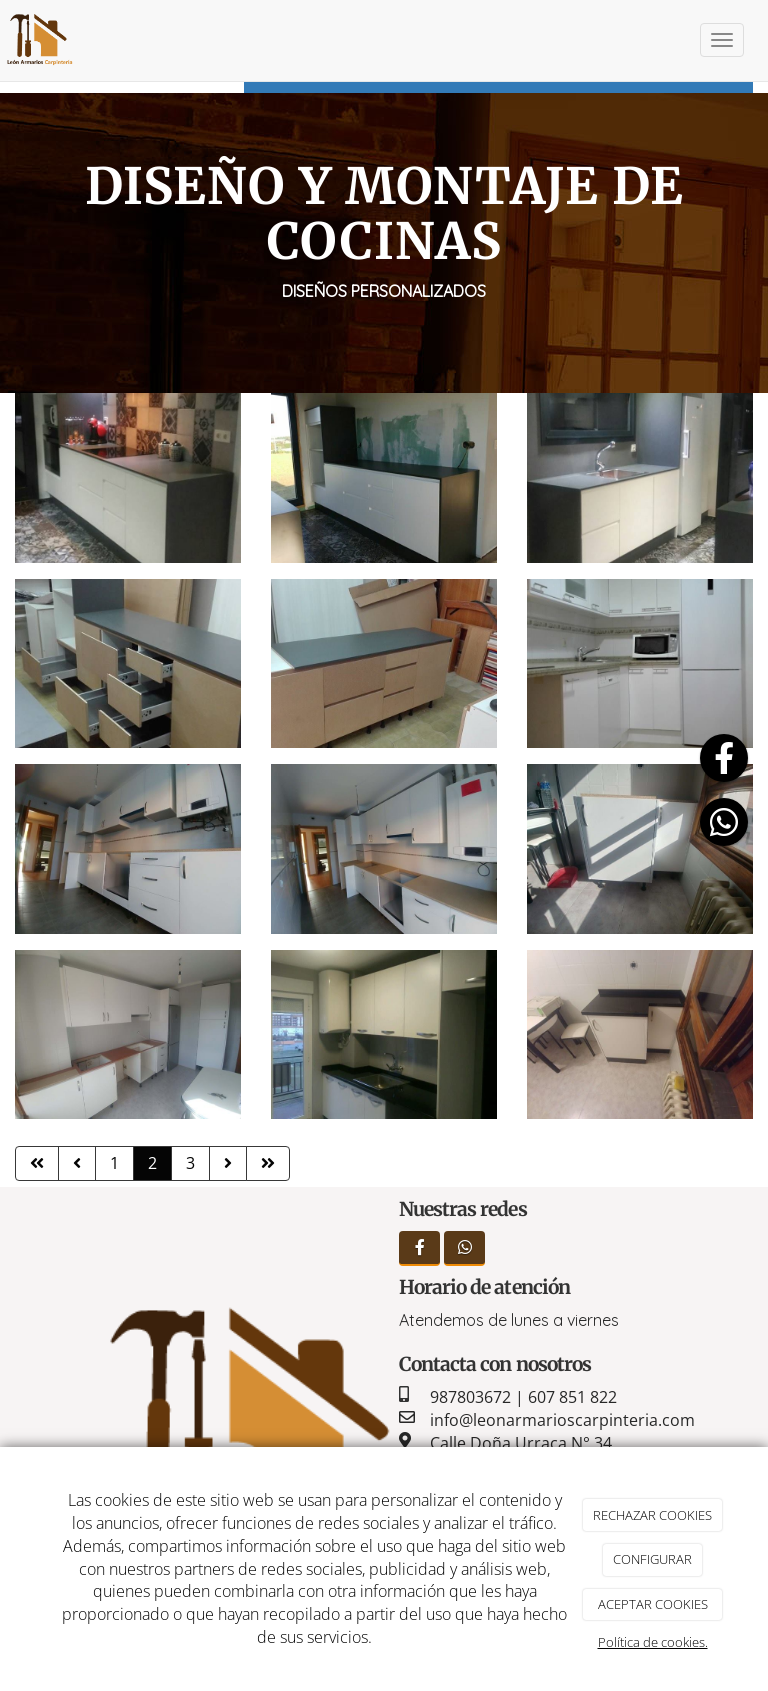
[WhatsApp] (464, 1248)
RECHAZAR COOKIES (652, 1515)
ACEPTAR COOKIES (653, 1604)
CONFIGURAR (652, 1559)
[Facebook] (419, 1248)
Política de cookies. (653, 1642)
